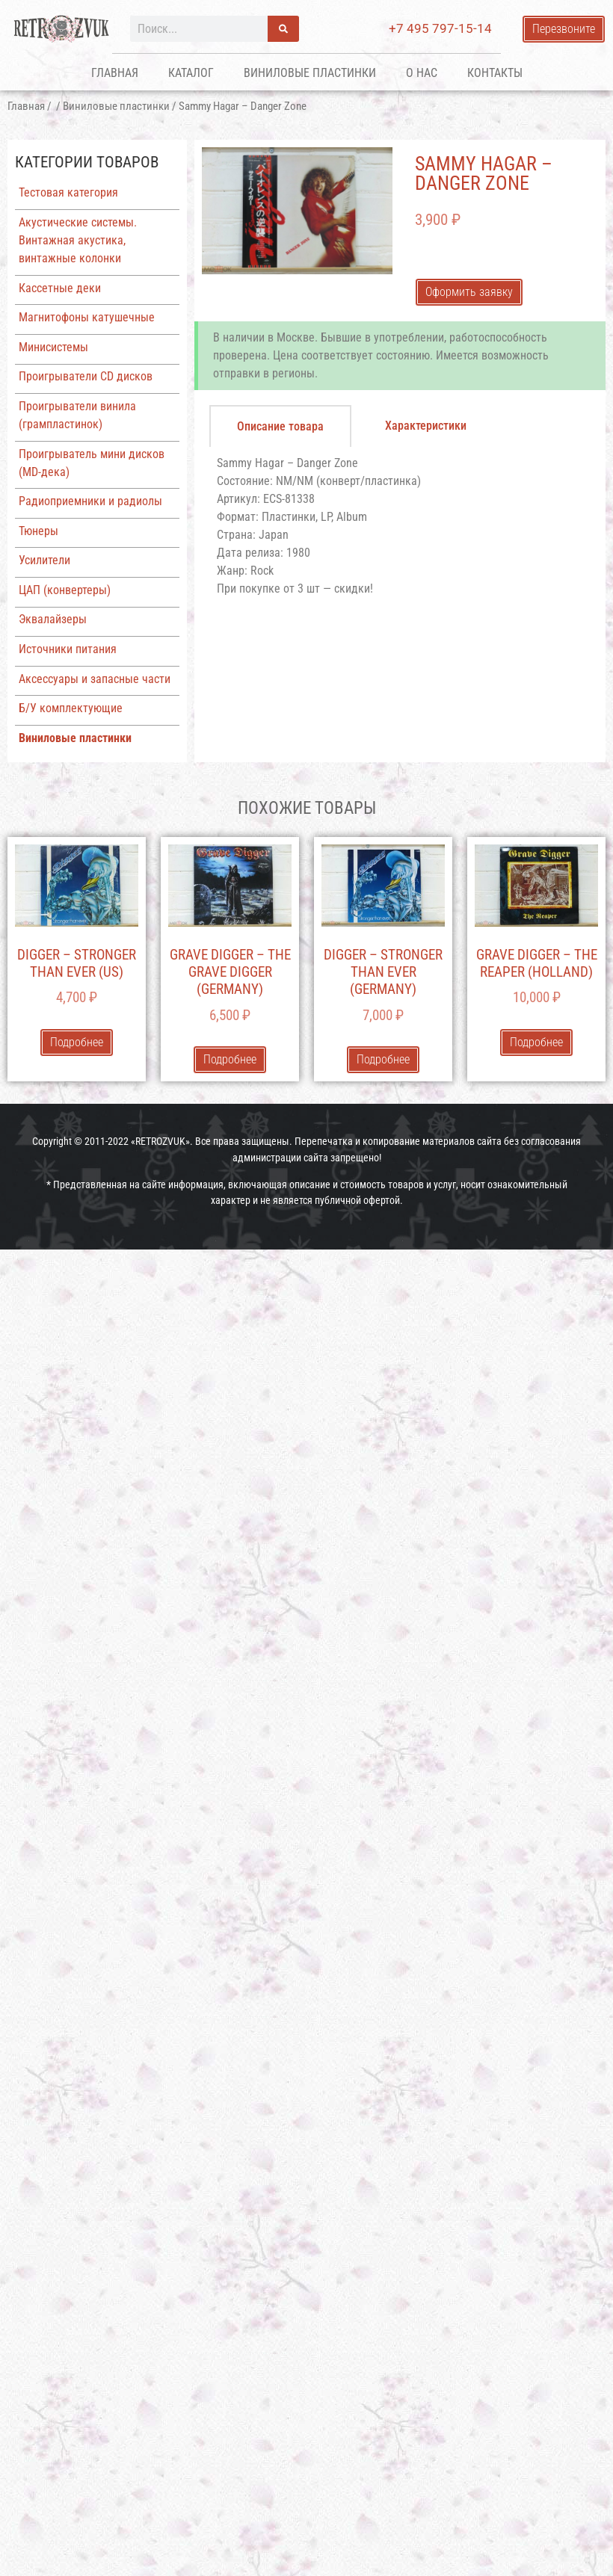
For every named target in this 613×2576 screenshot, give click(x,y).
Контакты (495, 73)
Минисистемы (53, 347)
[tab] (280, 426)
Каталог (191, 73)
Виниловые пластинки (310, 73)
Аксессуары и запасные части (94, 679)
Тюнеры (38, 531)
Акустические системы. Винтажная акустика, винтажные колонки (78, 240)
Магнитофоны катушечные (87, 317)
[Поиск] (283, 29)
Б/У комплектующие (71, 708)
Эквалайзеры (53, 619)
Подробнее (76, 1042)
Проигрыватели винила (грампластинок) (77, 415)
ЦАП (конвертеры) (65, 590)
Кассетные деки (60, 288)
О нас (421, 73)
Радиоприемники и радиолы (90, 501)
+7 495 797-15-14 (440, 28)
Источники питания (68, 649)
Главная (114, 73)
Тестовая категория (68, 192)
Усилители (44, 560)
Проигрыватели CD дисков (86, 376)
